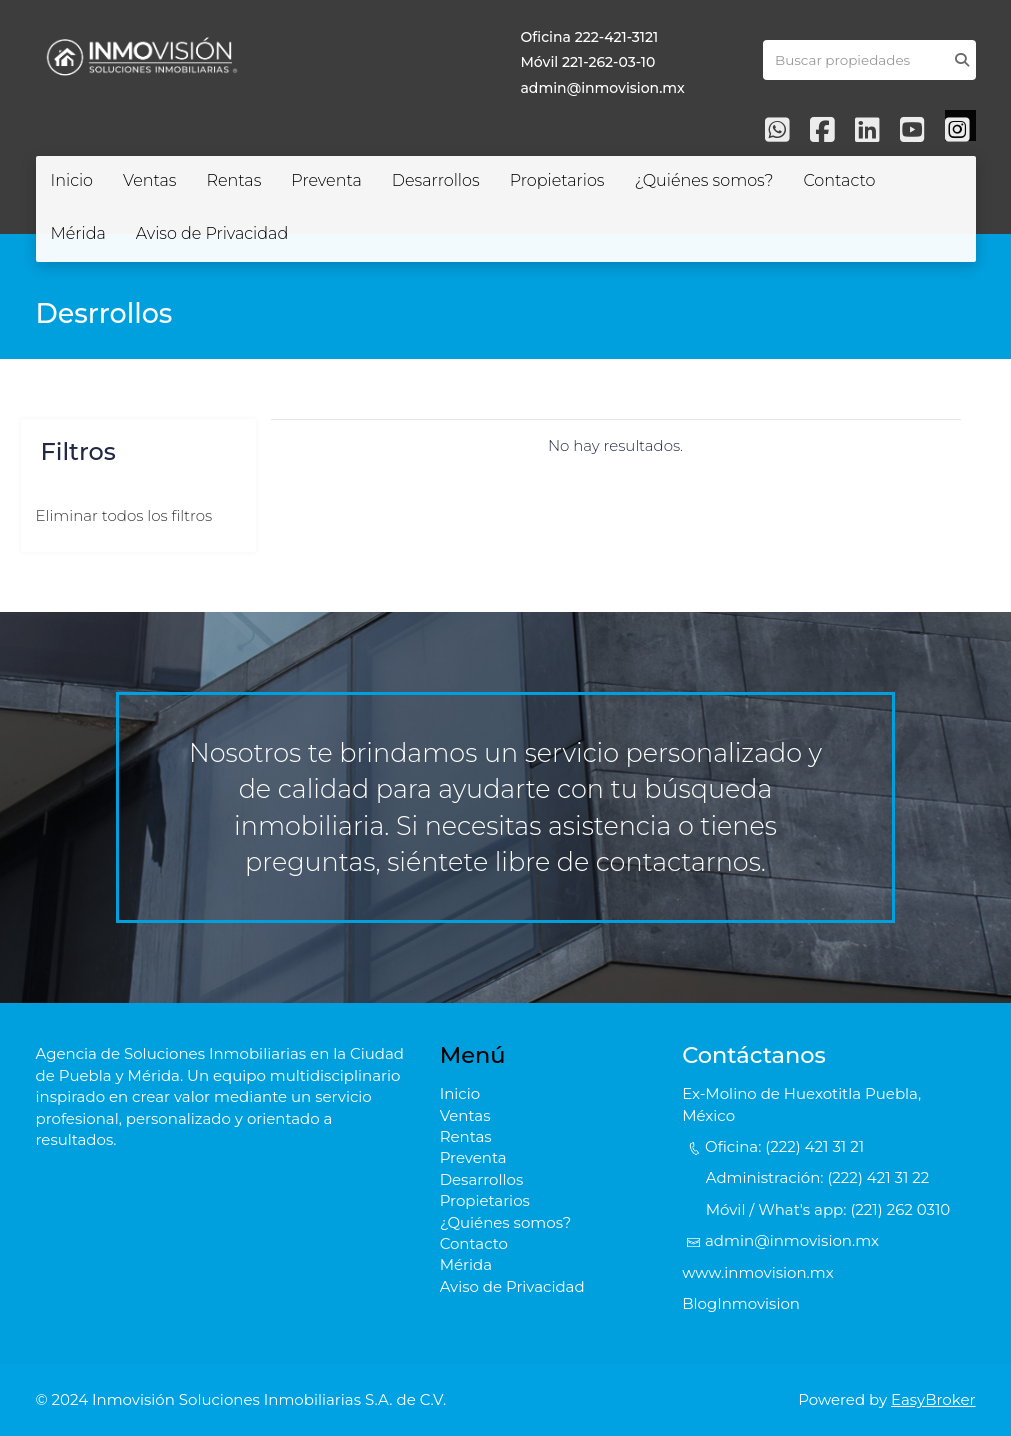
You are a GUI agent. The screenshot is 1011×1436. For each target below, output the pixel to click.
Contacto (839, 180)
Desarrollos (436, 180)
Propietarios (557, 180)
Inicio (72, 180)
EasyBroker (933, 1399)
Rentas (233, 180)
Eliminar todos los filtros (124, 515)
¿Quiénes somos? (703, 180)
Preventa (326, 180)
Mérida (78, 233)
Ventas (149, 180)
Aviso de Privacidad (212, 233)
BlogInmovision (741, 1303)
